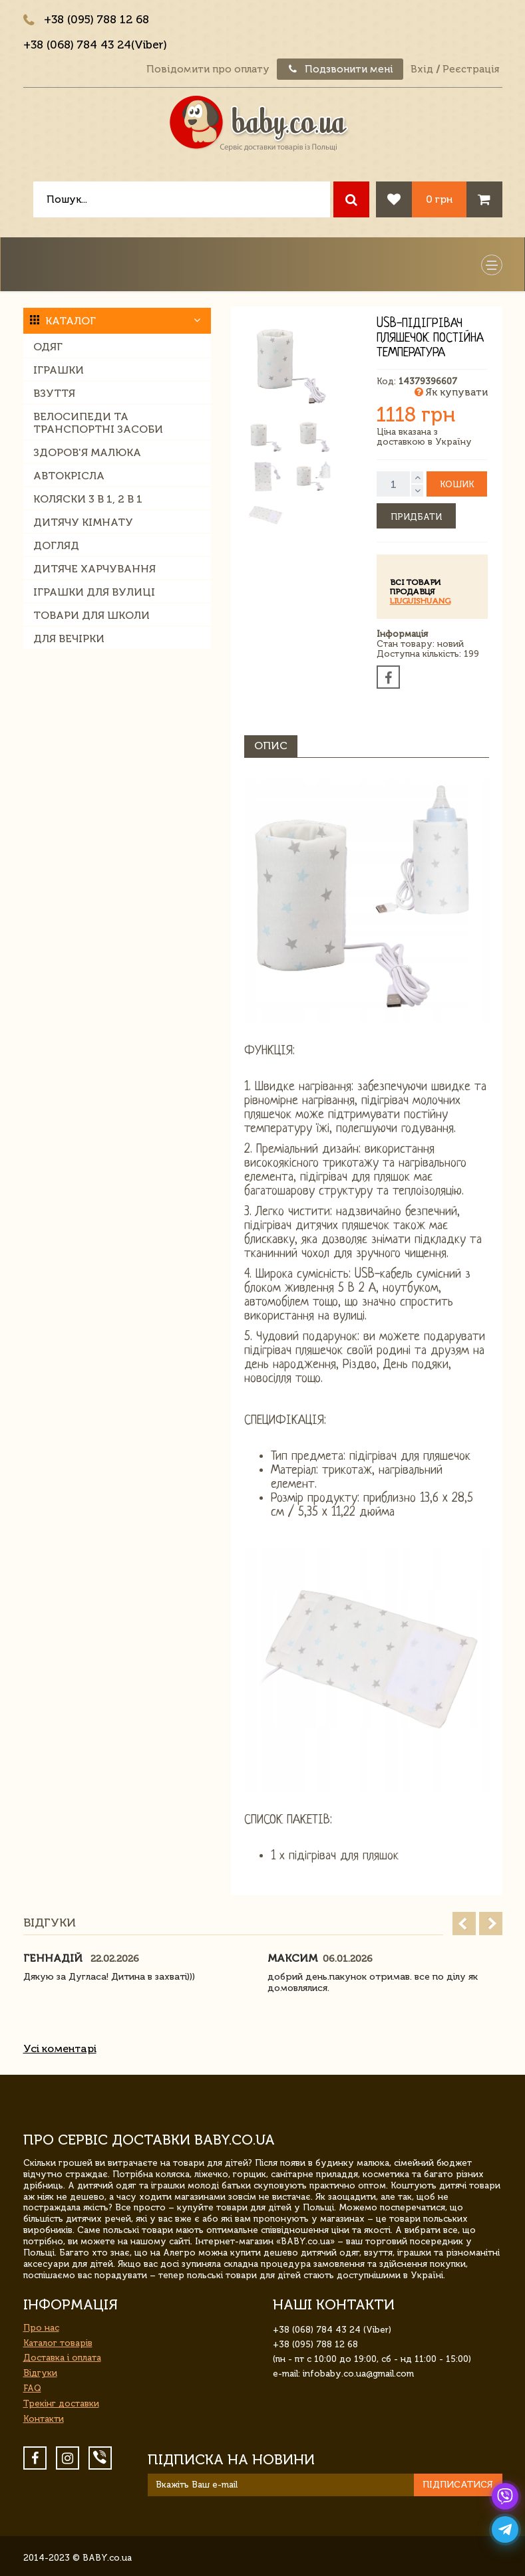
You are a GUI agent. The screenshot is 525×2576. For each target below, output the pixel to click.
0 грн (439, 199)
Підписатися (458, 2484)
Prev (464, 1923)
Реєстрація (470, 69)
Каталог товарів (57, 2343)
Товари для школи (91, 615)
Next (490, 1923)
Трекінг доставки (61, 2403)
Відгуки (40, 2373)
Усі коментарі (59, 2048)
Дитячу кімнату (83, 522)
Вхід (422, 69)
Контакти (43, 2419)
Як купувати (451, 392)
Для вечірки (68, 638)
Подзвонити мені (340, 69)
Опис (270, 745)
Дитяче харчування (94, 568)
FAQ (32, 2388)
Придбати (416, 517)
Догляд (56, 545)
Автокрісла (68, 475)
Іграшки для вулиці (94, 592)
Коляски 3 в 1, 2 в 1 (87, 499)
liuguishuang (420, 601)
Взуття (54, 393)
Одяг (48, 346)
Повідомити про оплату (207, 69)
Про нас (41, 2328)
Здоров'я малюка (87, 452)
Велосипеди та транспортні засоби (98, 422)
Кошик (457, 484)
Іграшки (58, 370)
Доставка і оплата (62, 2358)
